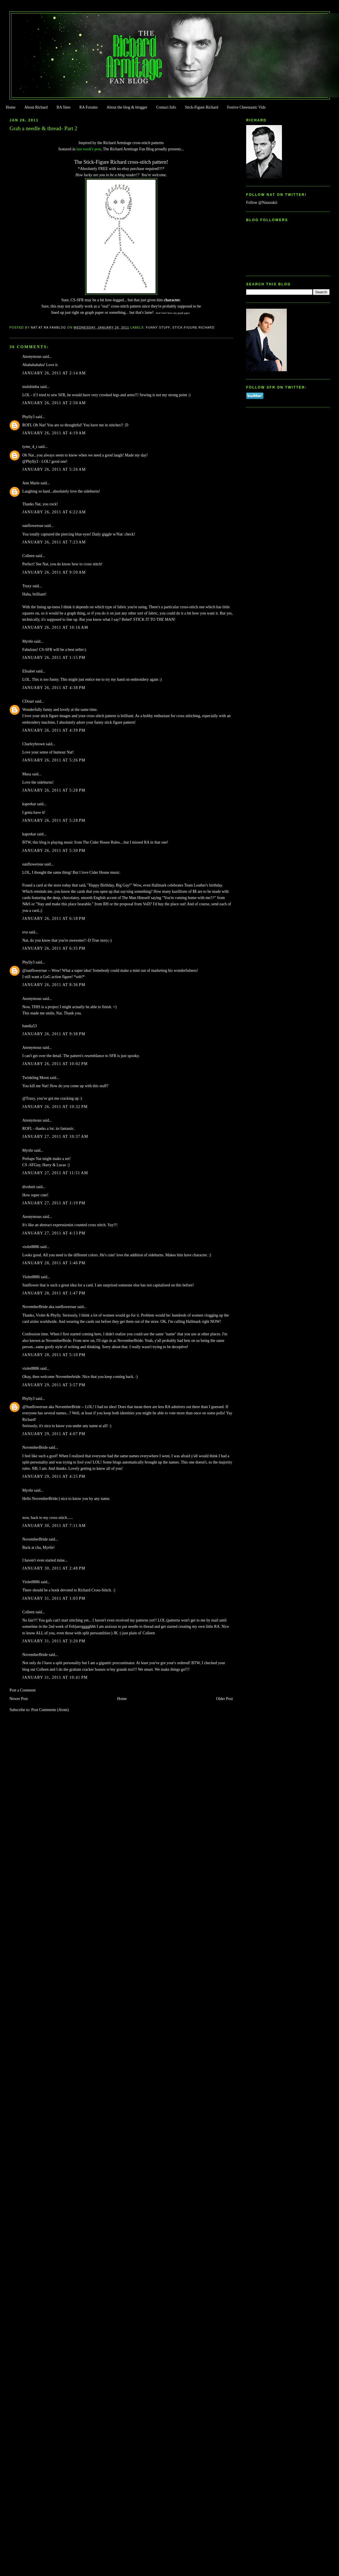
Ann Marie (30, 483)
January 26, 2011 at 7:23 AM (54, 542)
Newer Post (18, 1699)
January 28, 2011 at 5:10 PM (53, 1355)
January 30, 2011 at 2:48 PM (53, 1568)
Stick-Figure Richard (201, 107)
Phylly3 (28, 417)
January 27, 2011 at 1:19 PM (53, 1203)
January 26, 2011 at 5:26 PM (53, 760)
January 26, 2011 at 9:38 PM (53, 1034)
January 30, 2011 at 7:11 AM (53, 1525)
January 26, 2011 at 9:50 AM (54, 572)
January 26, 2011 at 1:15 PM (53, 657)
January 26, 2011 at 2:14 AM (54, 373)
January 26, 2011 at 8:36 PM (53, 985)
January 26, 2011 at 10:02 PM (55, 1064)
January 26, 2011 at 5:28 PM (53, 790)
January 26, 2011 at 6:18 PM (53, 918)
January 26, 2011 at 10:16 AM (55, 627)
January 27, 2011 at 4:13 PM (53, 1233)
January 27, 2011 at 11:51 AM (55, 1173)
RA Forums (88, 107)
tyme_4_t (29, 447)
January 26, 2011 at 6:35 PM (53, 948)
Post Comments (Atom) (50, 1710)
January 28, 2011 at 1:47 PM (53, 1293)
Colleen (28, 556)
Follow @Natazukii (261, 202)
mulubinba (30, 387)
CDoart (28, 701)
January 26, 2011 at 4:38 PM (53, 688)
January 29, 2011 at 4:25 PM (53, 1476)
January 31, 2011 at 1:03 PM (53, 1598)
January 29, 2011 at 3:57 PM (53, 1385)
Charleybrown (33, 744)
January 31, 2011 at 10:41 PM (55, 1677)
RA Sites (63, 107)
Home (10, 107)
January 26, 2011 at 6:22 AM (54, 512)
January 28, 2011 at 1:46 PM (53, 1263)
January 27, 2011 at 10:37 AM (55, 1136)
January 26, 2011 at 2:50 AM (54, 403)
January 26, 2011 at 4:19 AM (54, 433)
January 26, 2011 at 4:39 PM (53, 730)
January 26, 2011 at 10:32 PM (55, 1107)
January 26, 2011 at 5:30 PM (53, 850)
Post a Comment (22, 1690)
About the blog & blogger (126, 107)
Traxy (27, 586)
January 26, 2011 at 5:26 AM (54, 469)
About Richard (36, 107)
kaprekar (29, 804)
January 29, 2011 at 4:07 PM (53, 1434)
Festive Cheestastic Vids (246, 107)
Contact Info (166, 107)
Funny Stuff (158, 327)
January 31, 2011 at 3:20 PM (53, 1641)
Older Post (224, 1699)
